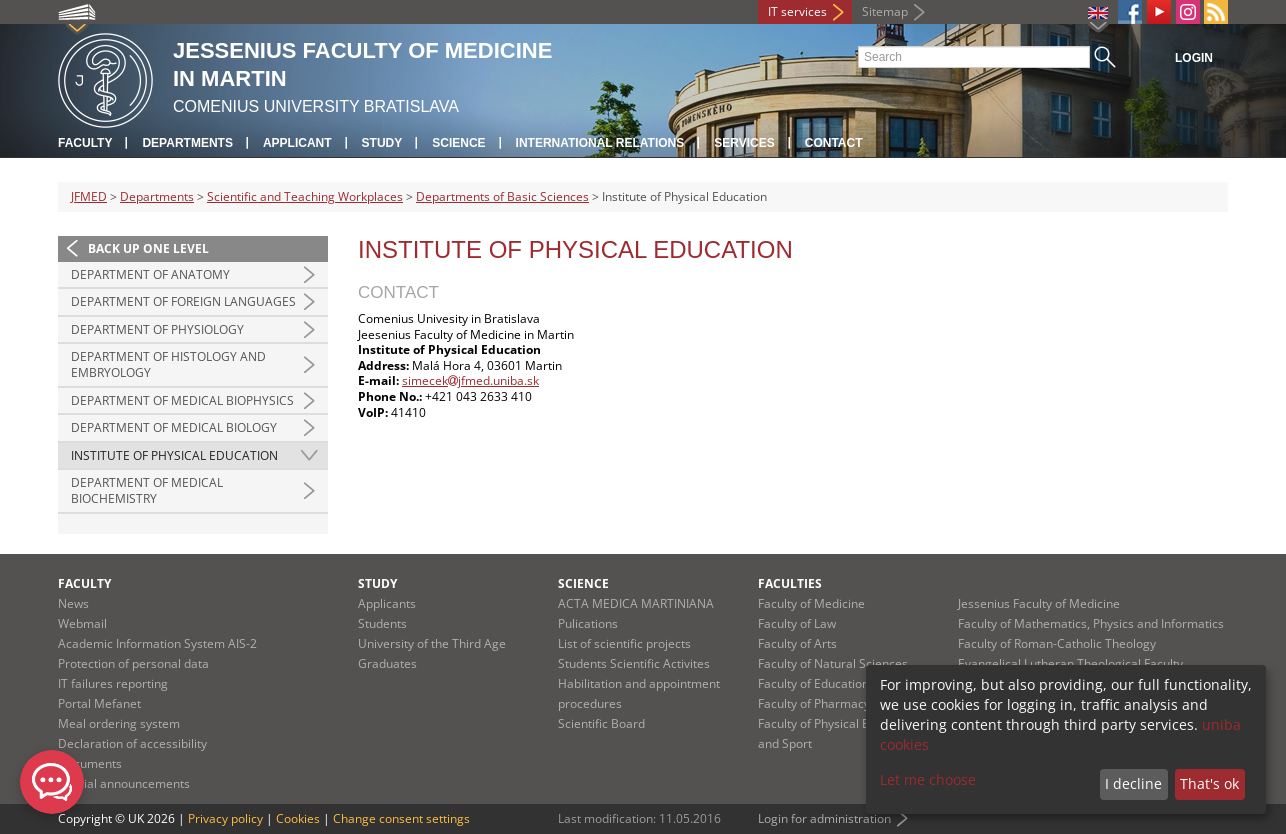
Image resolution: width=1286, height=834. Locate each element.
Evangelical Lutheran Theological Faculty (1070, 663)
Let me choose (928, 779)
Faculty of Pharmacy (814, 703)
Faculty (85, 143)
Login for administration (824, 818)
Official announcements (124, 783)
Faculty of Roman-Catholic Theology (1057, 643)
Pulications (588, 623)
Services (744, 143)
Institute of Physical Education (174, 455)
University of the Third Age (432, 643)
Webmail (82, 623)
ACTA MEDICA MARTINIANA (636, 603)
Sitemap (885, 11)
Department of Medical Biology (174, 427)
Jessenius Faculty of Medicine (1039, 603)
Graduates (387, 663)
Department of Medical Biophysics (182, 400)
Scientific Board (601, 723)
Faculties (790, 583)
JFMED (89, 196)
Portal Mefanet (99, 703)
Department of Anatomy (150, 274)
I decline (1133, 783)
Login (1194, 58)
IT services (797, 11)
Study (382, 143)
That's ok (1209, 783)
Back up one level (148, 248)
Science (458, 143)
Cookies (298, 818)
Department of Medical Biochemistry (147, 490)
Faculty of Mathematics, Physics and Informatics (1091, 623)
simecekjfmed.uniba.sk (470, 380)
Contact (834, 143)
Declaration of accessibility (132, 743)
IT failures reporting (113, 683)
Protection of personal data (133, 663)
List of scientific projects (624, 643)
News (73, 603)
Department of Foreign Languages (183, 301)
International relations (600, 143)
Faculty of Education (813, 683)
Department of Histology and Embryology (168, 364)
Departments (187, 143)
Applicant (297, 143)
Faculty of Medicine (811, 603)
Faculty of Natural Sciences (833, 663)
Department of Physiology (157, 329)
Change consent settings (401, 818)
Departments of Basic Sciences (502, 196)
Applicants (387, 603)
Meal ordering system (119, 723)
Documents (90, 763)
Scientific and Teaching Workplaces (305, 196)
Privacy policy (225, 818)
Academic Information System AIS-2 (157, 643)
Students (382, 623)
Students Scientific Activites (634, 663)
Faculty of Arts (797, 643)
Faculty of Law (797, 623)
